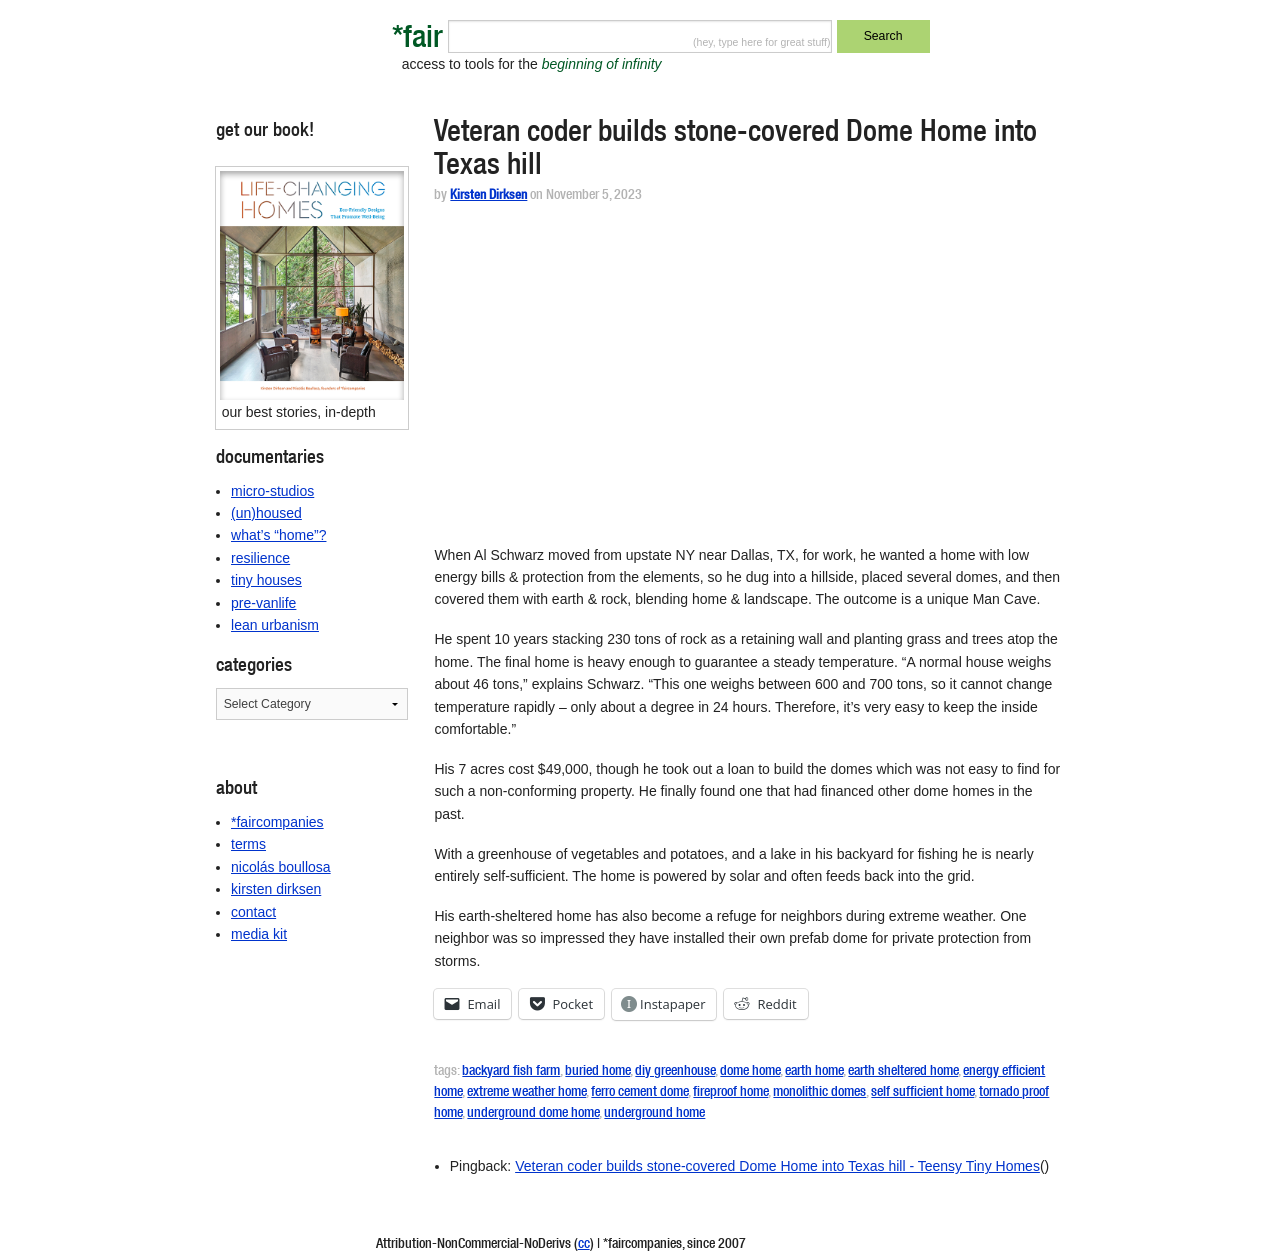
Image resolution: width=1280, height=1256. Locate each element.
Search (883, 36)
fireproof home (730, 1093)
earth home (814, 1072)
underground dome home (533, 1114)
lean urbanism (275, 625)
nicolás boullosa (281, 867)
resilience (260, 558)
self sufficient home (922, 1093)
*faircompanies (277, 822)
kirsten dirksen (276, 889)
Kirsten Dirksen (488, 196)
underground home (654, 1114)
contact (253, 912)
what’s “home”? (278, 535)
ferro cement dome (639, 1093)
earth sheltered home (903, 1072)
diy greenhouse (675, 1072)
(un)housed (266, 513)
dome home (750, 1072)
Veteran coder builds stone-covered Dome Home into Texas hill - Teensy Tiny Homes (777, 1166)
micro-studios (272, 491)
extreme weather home (526, 1093)
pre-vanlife (263, 603)
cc (584, 1245)
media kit (259, 934)
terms (248, 844)
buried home (597, 1072)
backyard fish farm (511, 1072)
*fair (417, 40)
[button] (312, 285)
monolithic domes (819, 1093)
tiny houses (266, 580)
